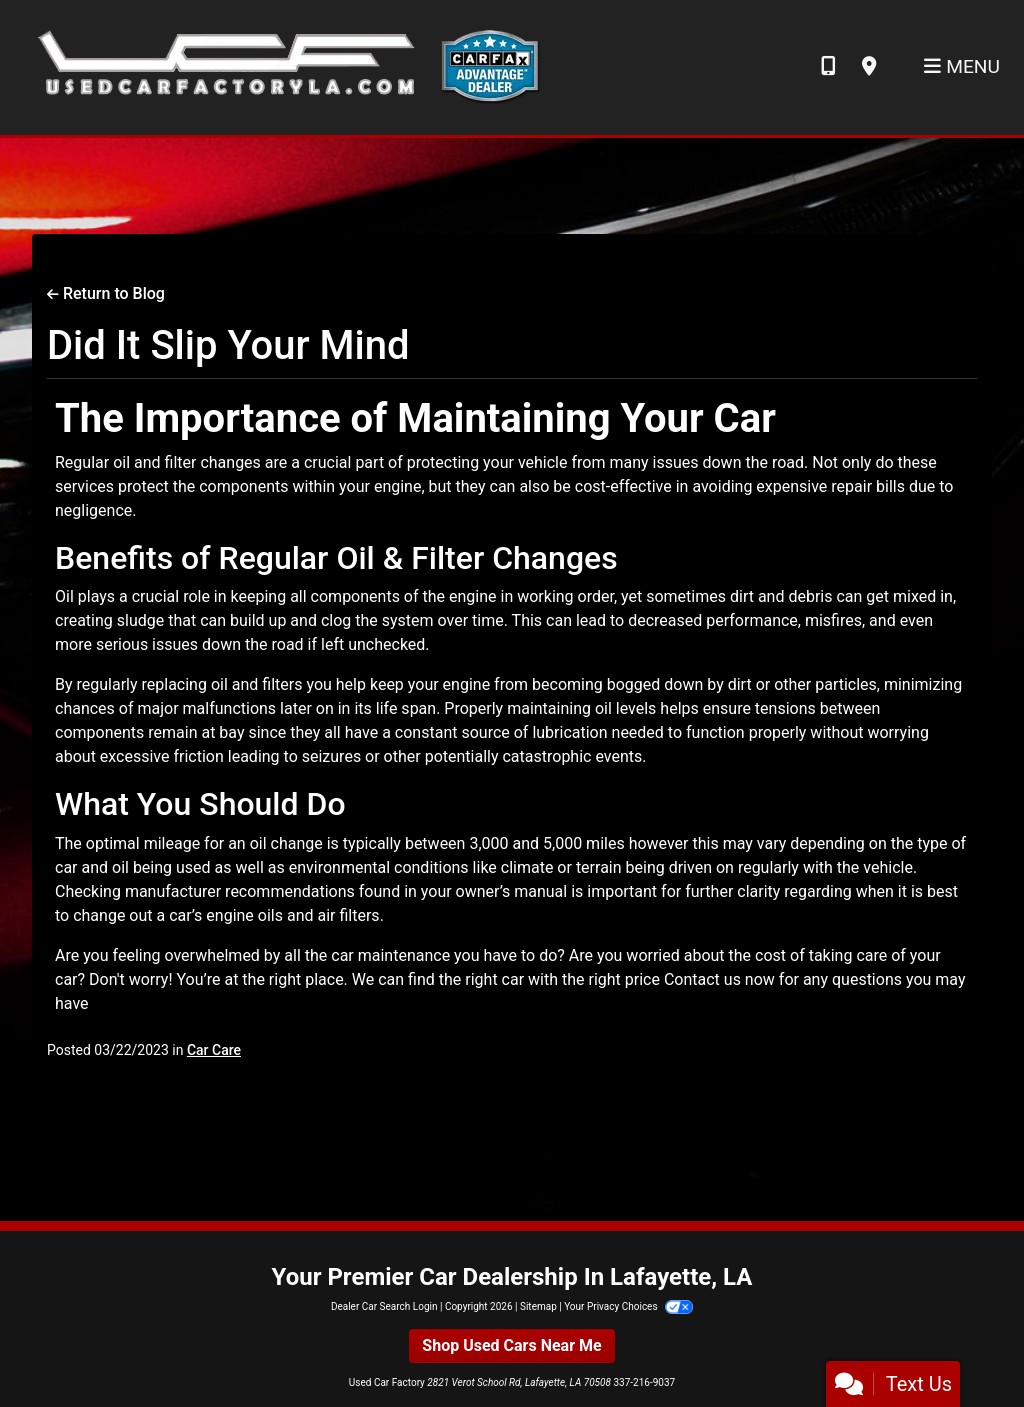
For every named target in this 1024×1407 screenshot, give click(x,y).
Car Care (214, 1050)
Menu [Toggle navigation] (962, 66)
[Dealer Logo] (282, 66)
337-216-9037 (644, 1382)
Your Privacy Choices (628, 1306)
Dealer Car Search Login (384, 1306)
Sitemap (538, 1306)
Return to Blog (106, 293)
